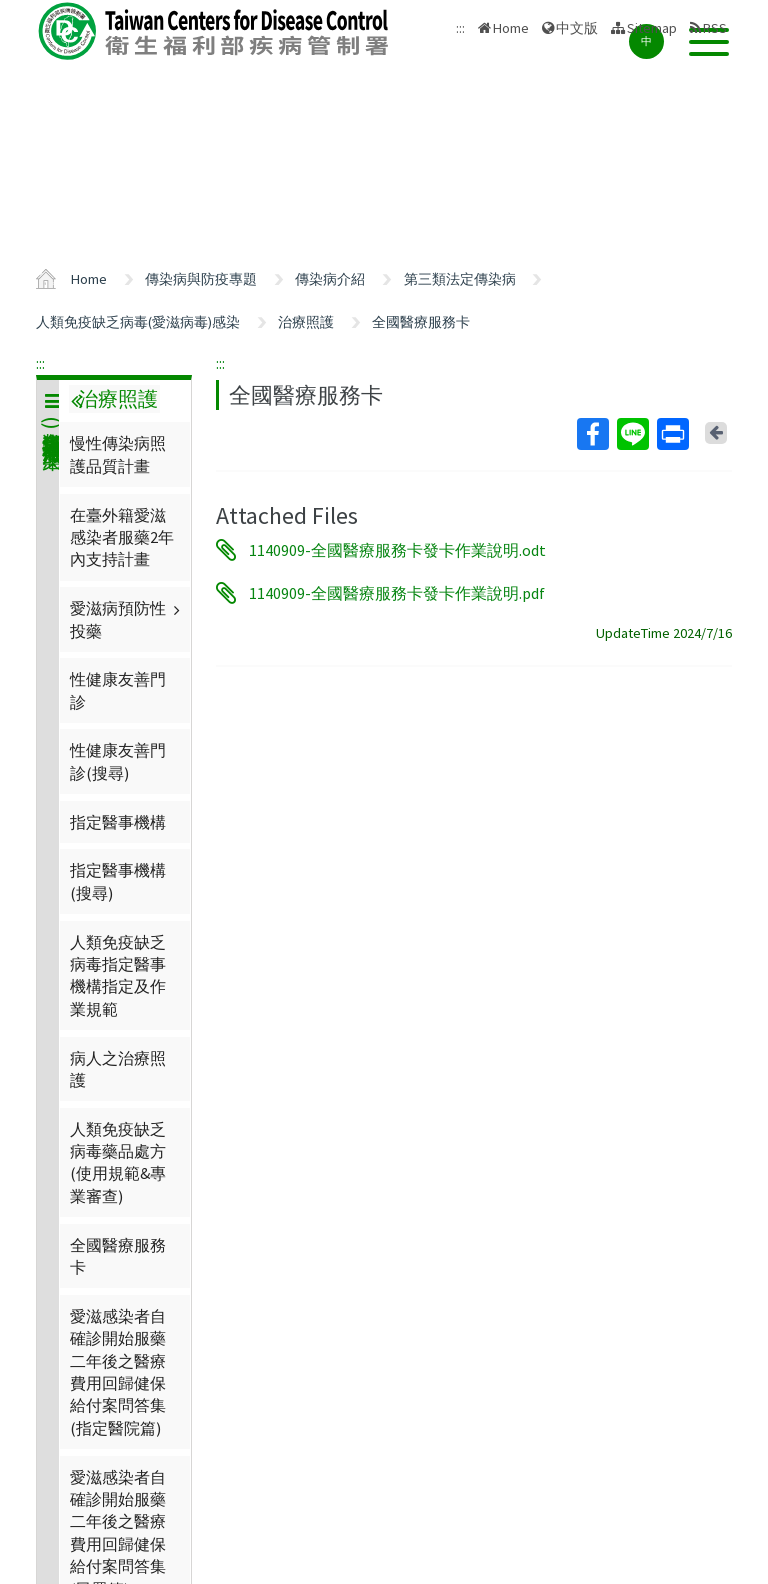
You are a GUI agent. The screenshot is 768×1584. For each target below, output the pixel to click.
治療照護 (306, 322)
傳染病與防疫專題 (201, 279)
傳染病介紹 (330, 279)
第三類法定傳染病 (460, 279)
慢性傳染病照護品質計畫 (118, 454)
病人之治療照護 (118, 1069)
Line (632, 434)
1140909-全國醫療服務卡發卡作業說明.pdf (397, 593)
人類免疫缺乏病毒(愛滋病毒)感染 (138, 322)
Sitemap (652, 28)
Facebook (592, 434)
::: (40, 363)
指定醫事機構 (118, 822)
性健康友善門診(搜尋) (118, 761)
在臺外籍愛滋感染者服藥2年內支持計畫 (122, 537)
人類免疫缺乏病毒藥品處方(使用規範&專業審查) (118, 1162)
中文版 (577, 28)
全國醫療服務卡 (421, 322)
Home (511, 28)
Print (672, 434)
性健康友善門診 (118, 690)
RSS (715, 28)
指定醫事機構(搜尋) (118, 881)
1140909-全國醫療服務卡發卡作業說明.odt (397, 550)
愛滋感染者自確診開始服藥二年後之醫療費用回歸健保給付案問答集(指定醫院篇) (118, 1372)
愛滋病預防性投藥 (127, 619)
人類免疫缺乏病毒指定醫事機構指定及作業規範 (118, 975)
